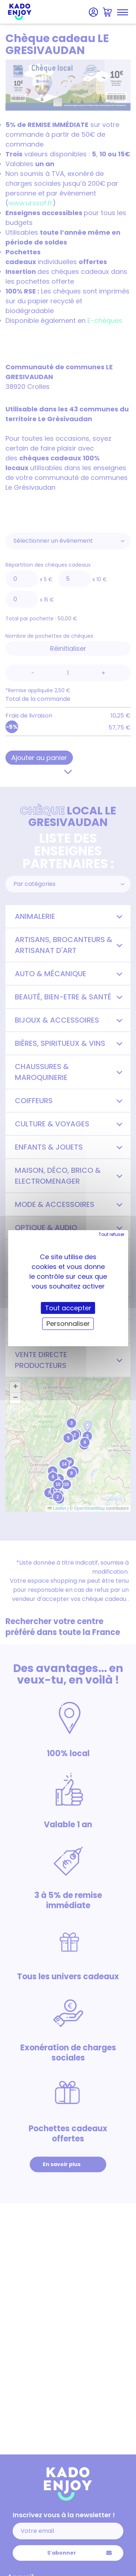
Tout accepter (68, 1307)
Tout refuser (111, 1234)
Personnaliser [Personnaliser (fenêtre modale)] (68, 1323)
